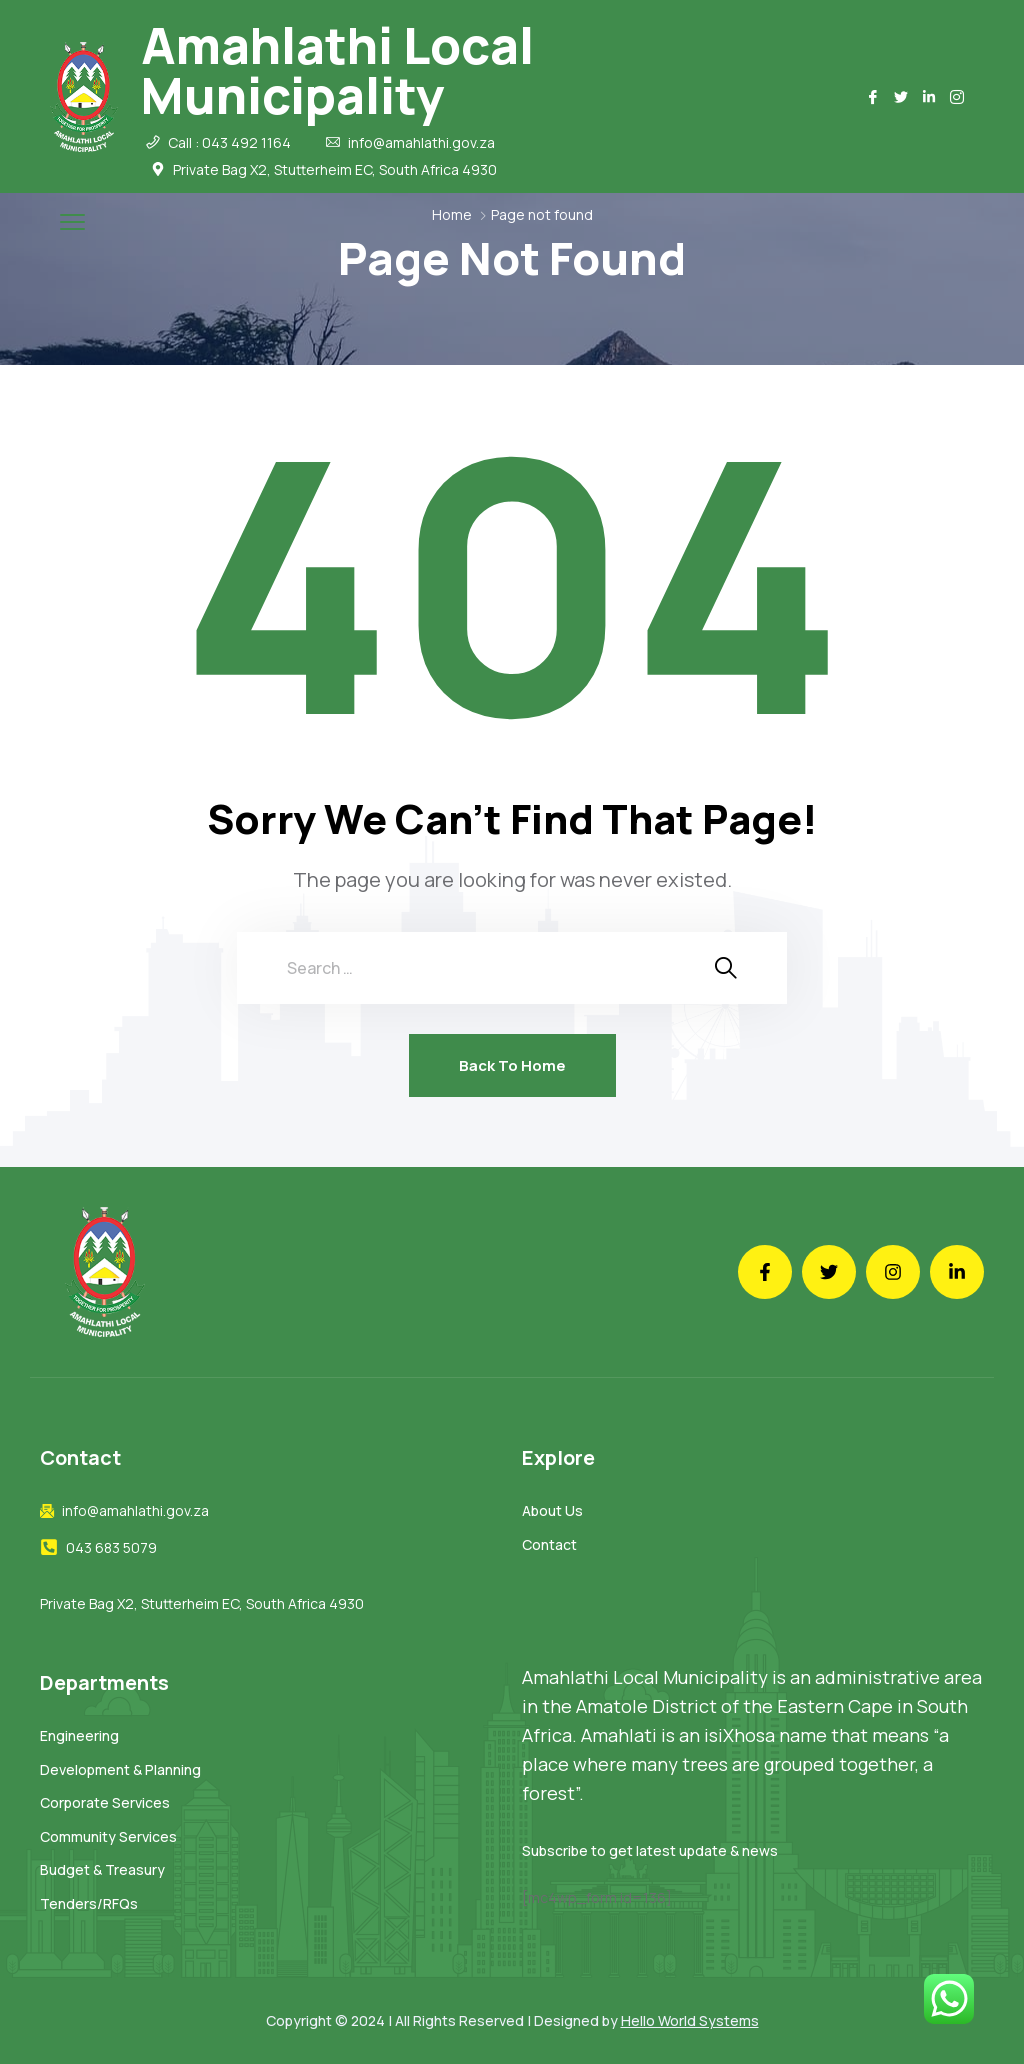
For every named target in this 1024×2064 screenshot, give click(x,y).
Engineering (79, 1735)
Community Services (108, 1836)
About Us (552, 1510)
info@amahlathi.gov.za (421, 143)
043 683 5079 (111, 1548)
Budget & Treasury (102, 1869)
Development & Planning (120, 1769)
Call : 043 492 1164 (229, 143)
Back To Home (512, 1065)
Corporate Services (105, 1802)
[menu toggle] (72, 221)
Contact (549, 1544)
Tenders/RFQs (89, 1903)
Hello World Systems (690, 2020)
